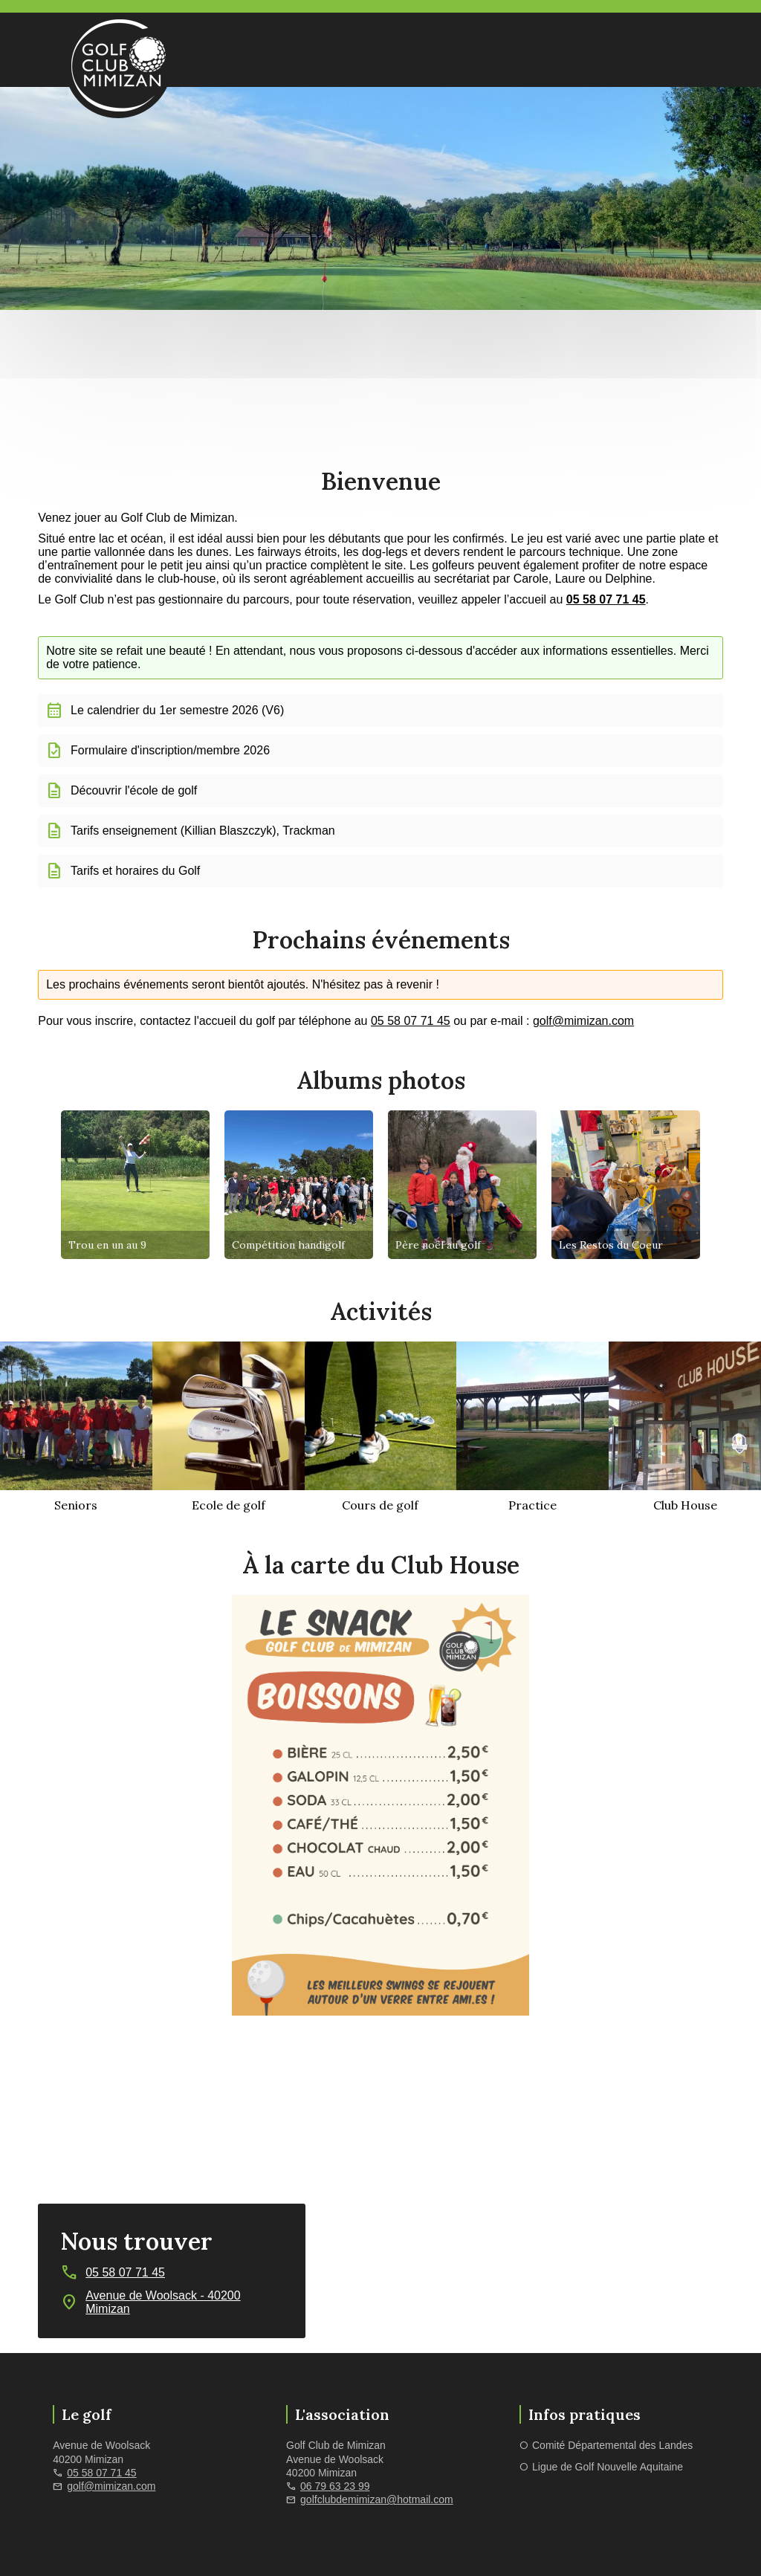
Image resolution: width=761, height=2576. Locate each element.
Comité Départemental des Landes (612, 2445)
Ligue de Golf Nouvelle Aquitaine (607, 2467)
